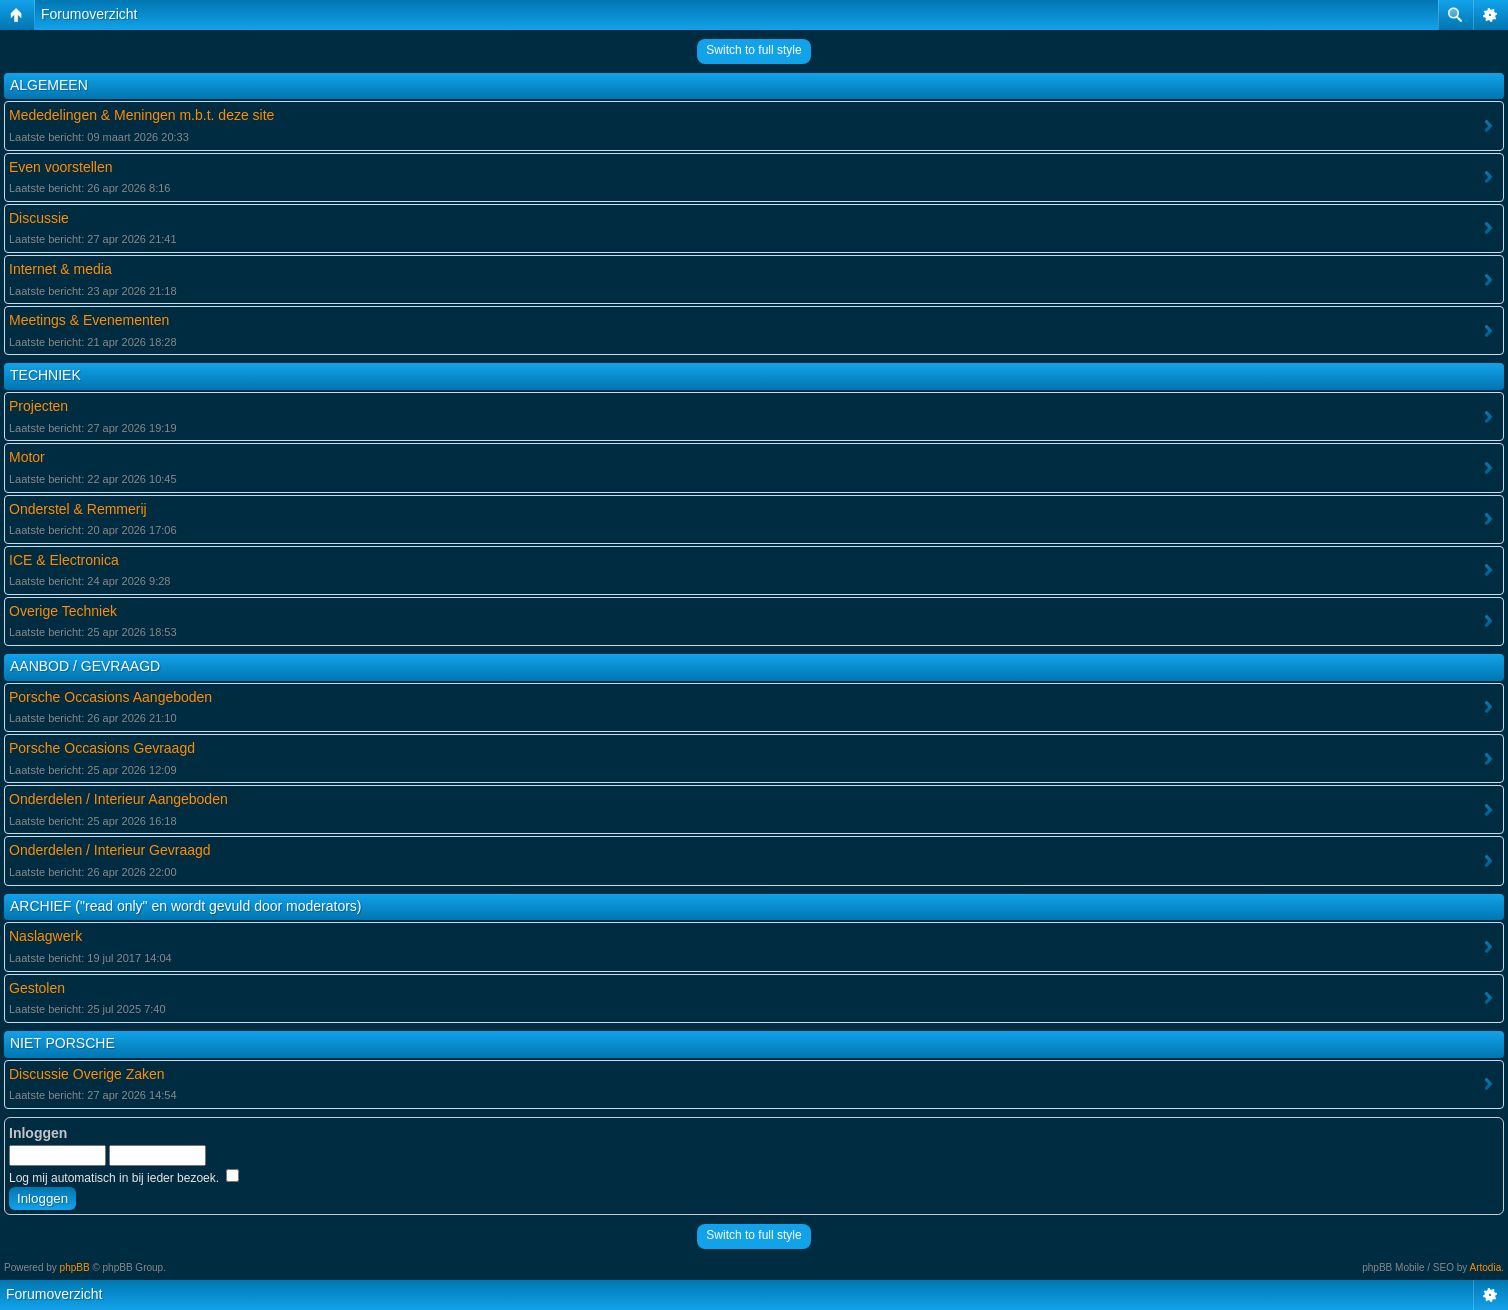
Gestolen (37, 988)
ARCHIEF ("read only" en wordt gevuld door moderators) (186, 906)
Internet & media (60, 269)
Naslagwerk (45, 936)
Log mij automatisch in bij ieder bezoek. (124, 1178)
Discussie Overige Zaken (87, 1074)
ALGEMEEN (49, 85)
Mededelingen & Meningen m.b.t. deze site (141, 115)
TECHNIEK (45, 375)
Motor (27, 457)
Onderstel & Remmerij (78, 509)
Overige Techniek (63, 611)
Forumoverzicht (89, 14)
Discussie (39, 218)
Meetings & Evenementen (89, 320)
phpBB (75, 1267)
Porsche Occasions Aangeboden (110, 697)
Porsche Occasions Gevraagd (102, 748)
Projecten (38, 406)
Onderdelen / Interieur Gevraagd (110, 850)
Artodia (1486, 1267)
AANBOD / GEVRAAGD (85, 666)
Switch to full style (753, 50)
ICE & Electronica (64, 560)
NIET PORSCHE (62, 1043)
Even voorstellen (61, 167)
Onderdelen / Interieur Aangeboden (118, 799)
